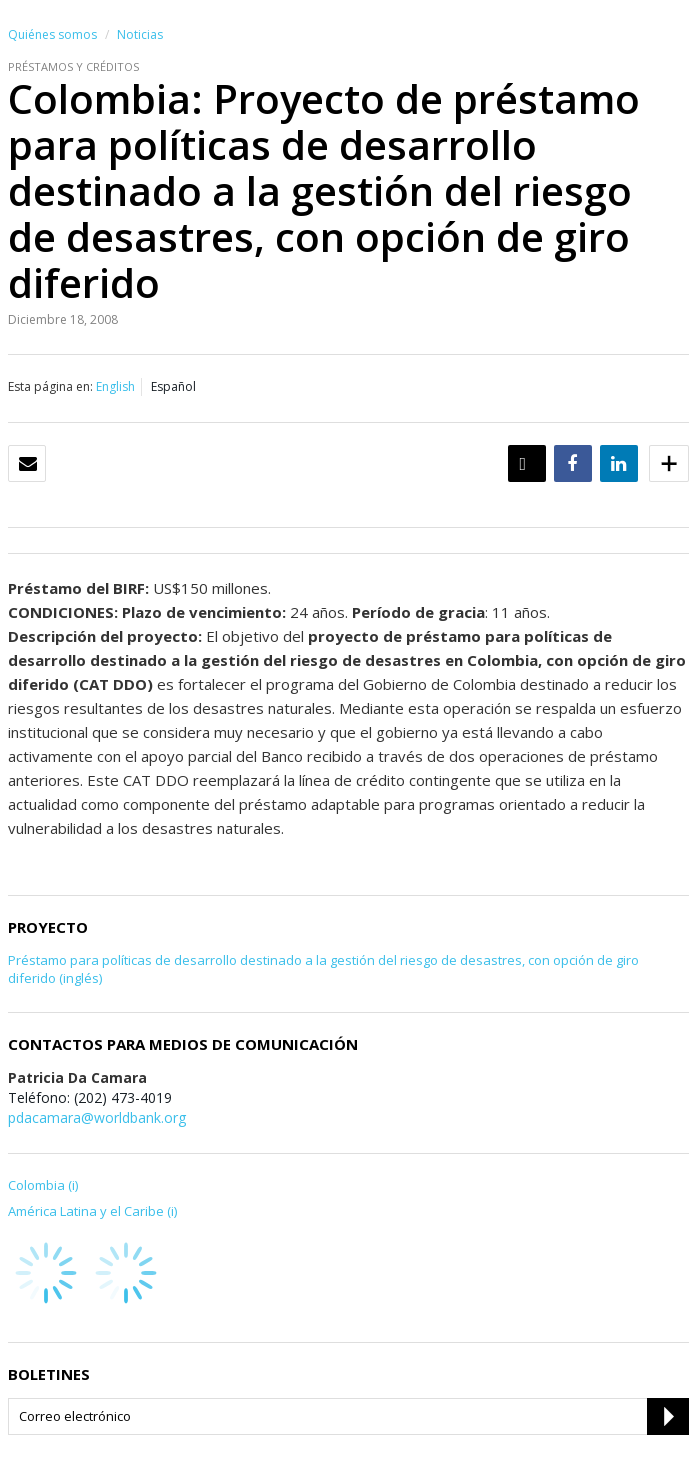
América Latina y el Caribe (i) (92, 1211)
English (115, 386)
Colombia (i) (43, 1185)
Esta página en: (50, 386)
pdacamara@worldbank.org (97, 1117)
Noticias (140, 34)
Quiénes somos (52, 34)
